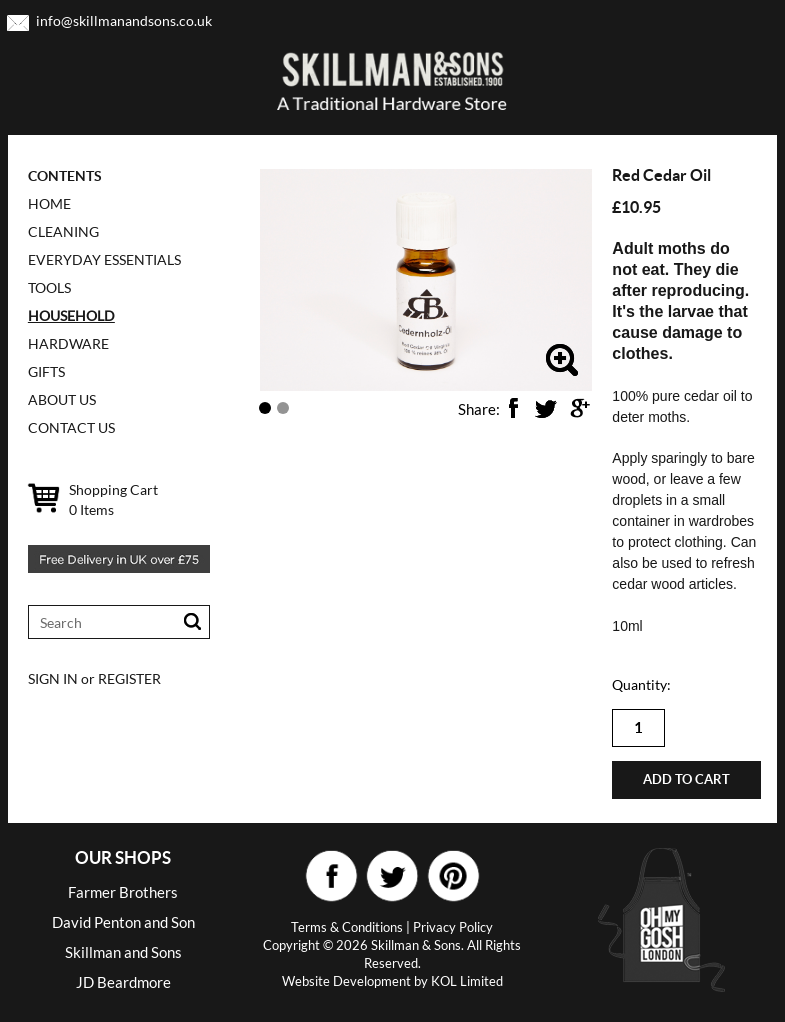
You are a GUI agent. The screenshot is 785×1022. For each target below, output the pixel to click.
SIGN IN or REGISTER (94, 678)
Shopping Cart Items (113, 499)
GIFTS (46, 371)
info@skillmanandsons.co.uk (124, 20)
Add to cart (686, 779)
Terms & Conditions (347, 927)
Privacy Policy (453, 927)
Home (49, 203)
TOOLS (49, 287)
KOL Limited (467, 981)
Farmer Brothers (123, 892)
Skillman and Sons (123, 952)
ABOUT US (62, 399)
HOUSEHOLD (71, 315)
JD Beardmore (123, 982)
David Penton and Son (123, 922)
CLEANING (63, 231)
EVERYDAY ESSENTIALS (104, 259)
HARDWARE (68, 343)
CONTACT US (71, 427)
